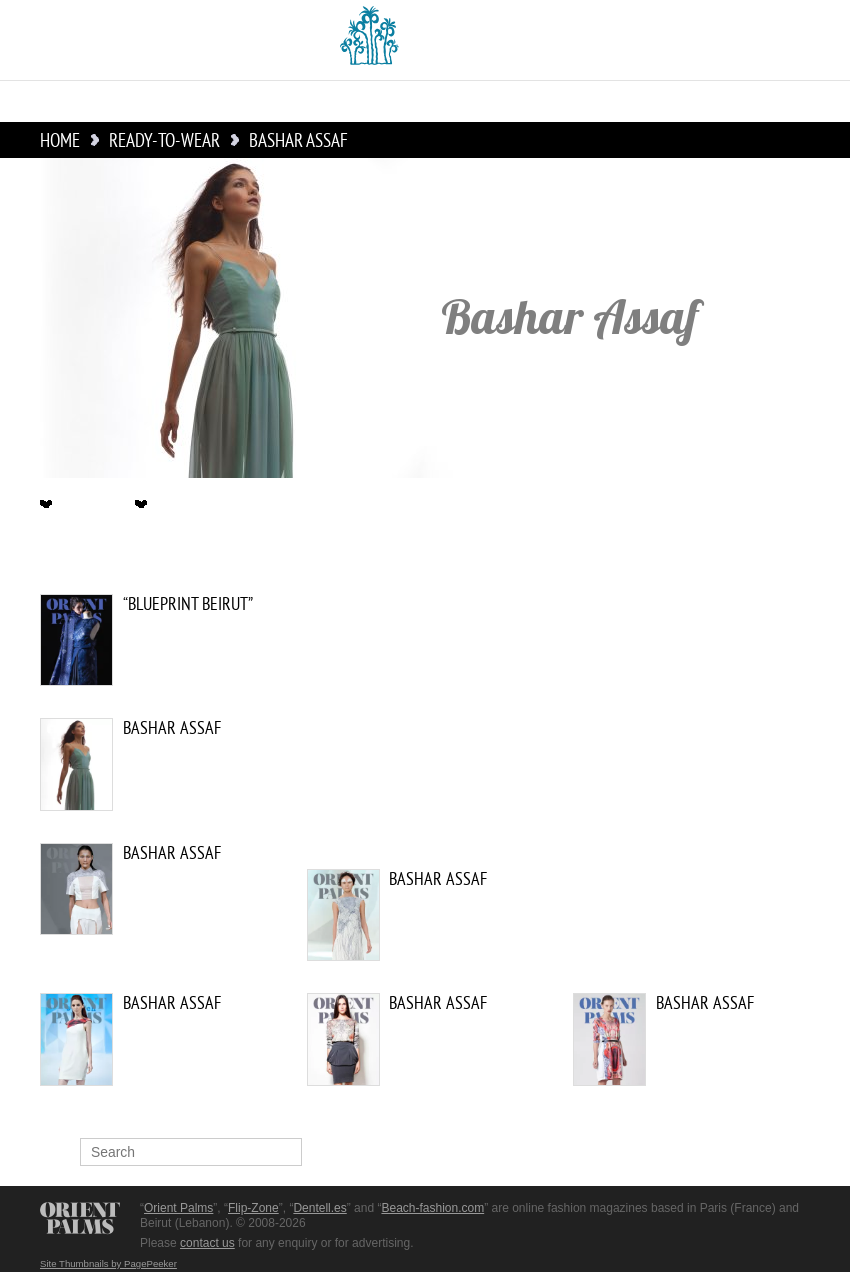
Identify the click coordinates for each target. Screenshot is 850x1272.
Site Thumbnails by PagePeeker (108, 1263)
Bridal (390, 101)
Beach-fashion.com (432, 1208)
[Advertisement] (640, 729)
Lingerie (766, 101)
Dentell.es (319, 1208)
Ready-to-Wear (286, 101)
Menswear (592, 101)
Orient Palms (178, 1208)
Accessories (484, 101)
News (101, 101)
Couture (174, 101)
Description (84, 505)
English (141, 41)
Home (42, 101)
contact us (207, 1243)
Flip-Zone (253, 1208)
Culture (683, 101)
